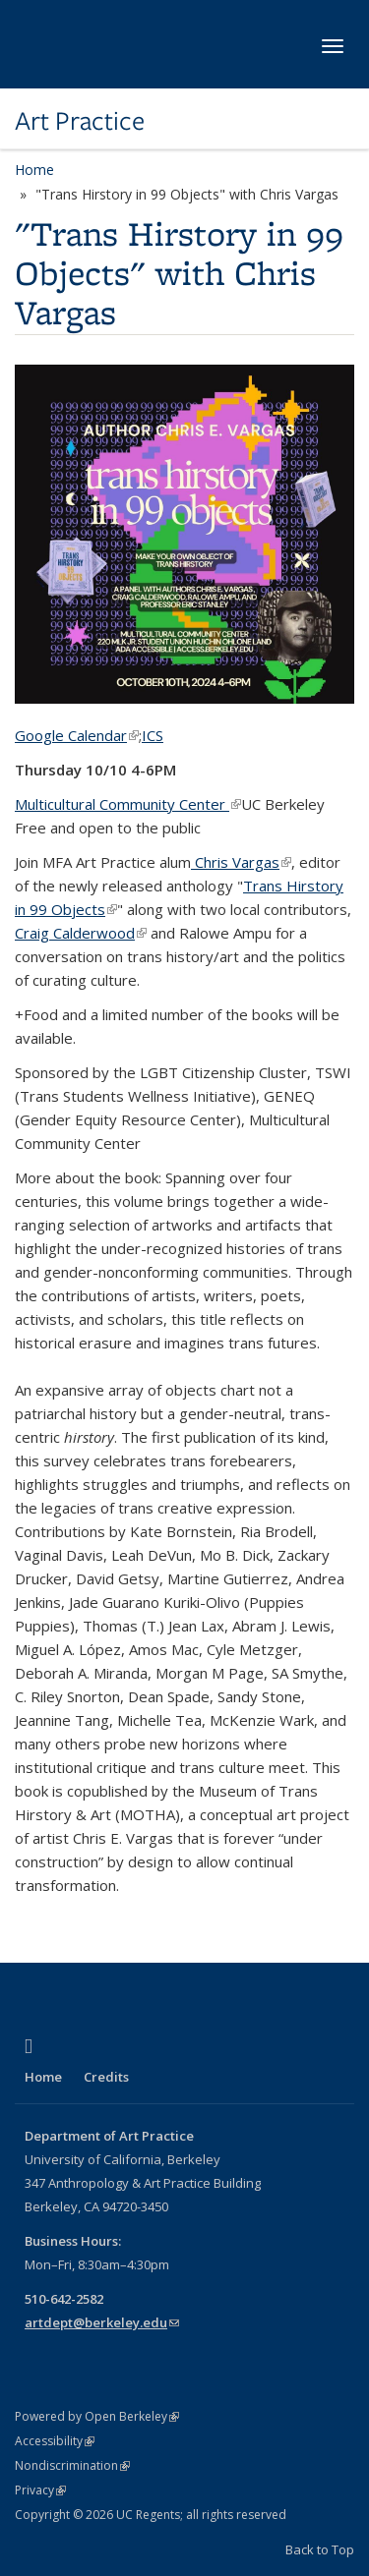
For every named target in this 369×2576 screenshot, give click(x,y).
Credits (106, 2077)
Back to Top (319, 2549)
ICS (152, 735)
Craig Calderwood (81, 933)
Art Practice (80, 121)
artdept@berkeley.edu (102, 2322)
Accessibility (54, 2441)
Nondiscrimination (72, 2465)
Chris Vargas (241, 862)
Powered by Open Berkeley (97, 2416)
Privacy (40, 2490)
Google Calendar (77, 735)
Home (34, 169)
